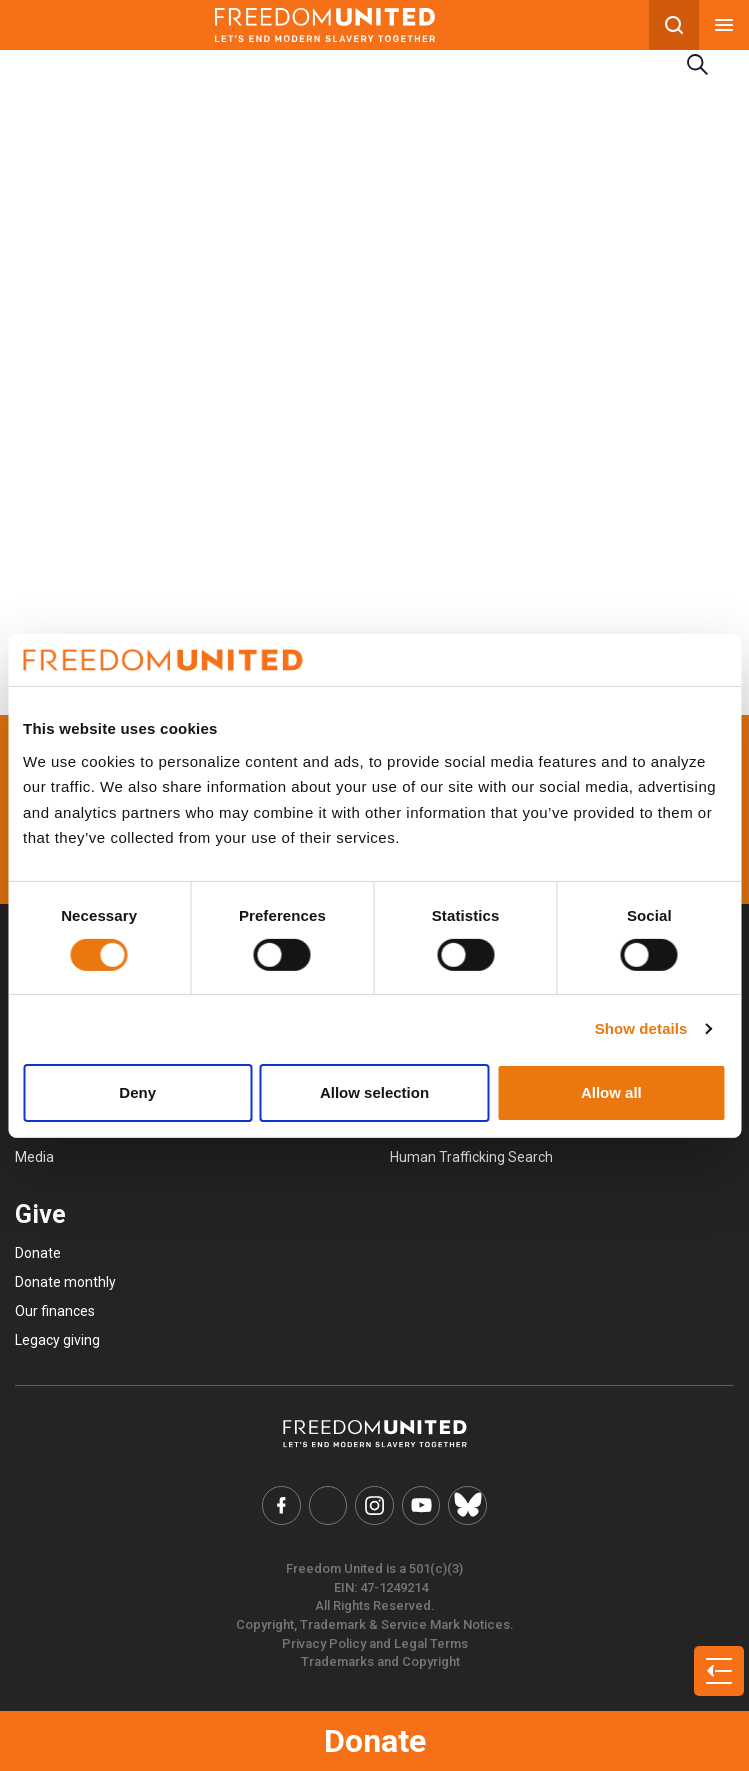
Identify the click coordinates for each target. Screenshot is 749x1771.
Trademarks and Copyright (380, 1660)
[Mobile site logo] (324, 25)
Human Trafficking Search (471, 1157)
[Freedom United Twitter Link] (329, 1505)
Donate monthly (65, 1282)
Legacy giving (57, 1340)
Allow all (611, 1092)
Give (40, 1214)
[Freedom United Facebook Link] (283, 1505)
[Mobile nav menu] (724, 25)
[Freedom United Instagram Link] (375, 1505)
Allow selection (374, 1092)
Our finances (55, 1311)
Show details (641, 1028)
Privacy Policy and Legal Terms (375, 1642)
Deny (137, 1092)
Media (34, 1157)
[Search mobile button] (674, 25)
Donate (375, 1741)
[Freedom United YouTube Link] (421, 1505)
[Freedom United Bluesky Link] (466, 1505)
